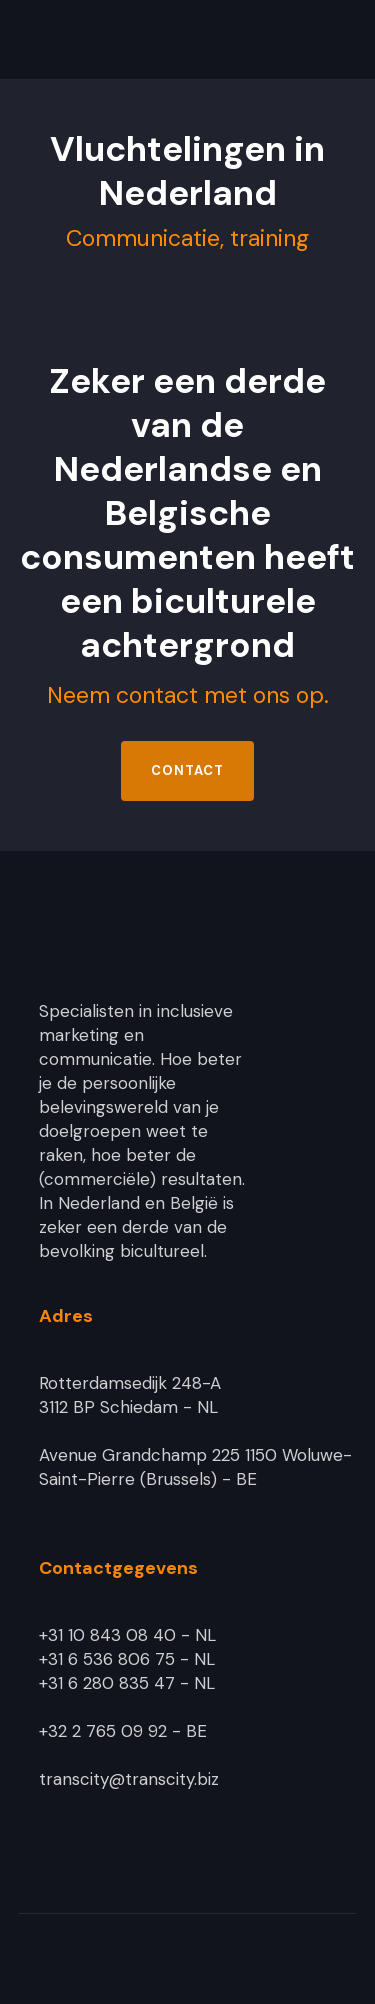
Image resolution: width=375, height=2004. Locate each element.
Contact (187, 770)
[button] (343, 40)
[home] (153, 40)
